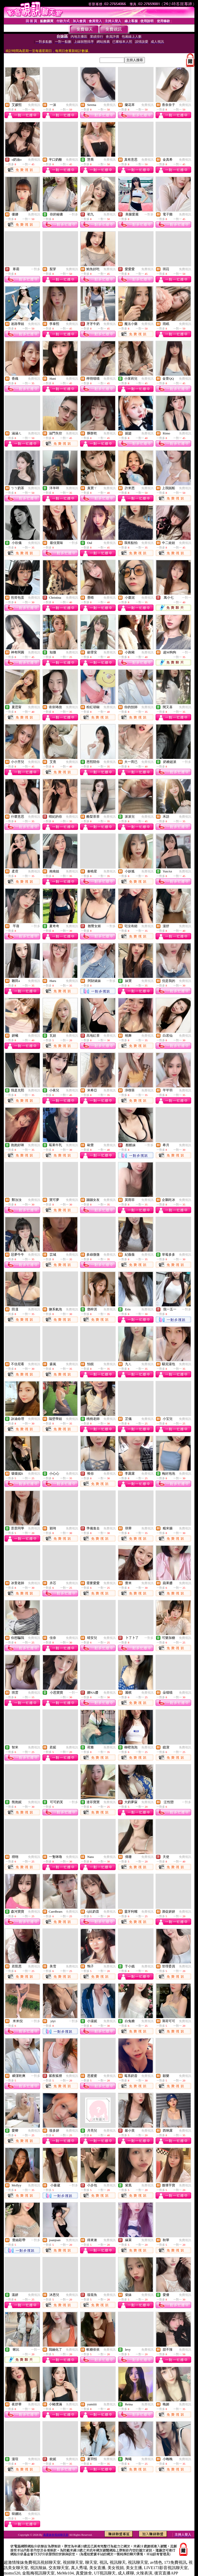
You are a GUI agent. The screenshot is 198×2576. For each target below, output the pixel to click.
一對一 (186, 597)
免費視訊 (34, 105)
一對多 (73, 214)
